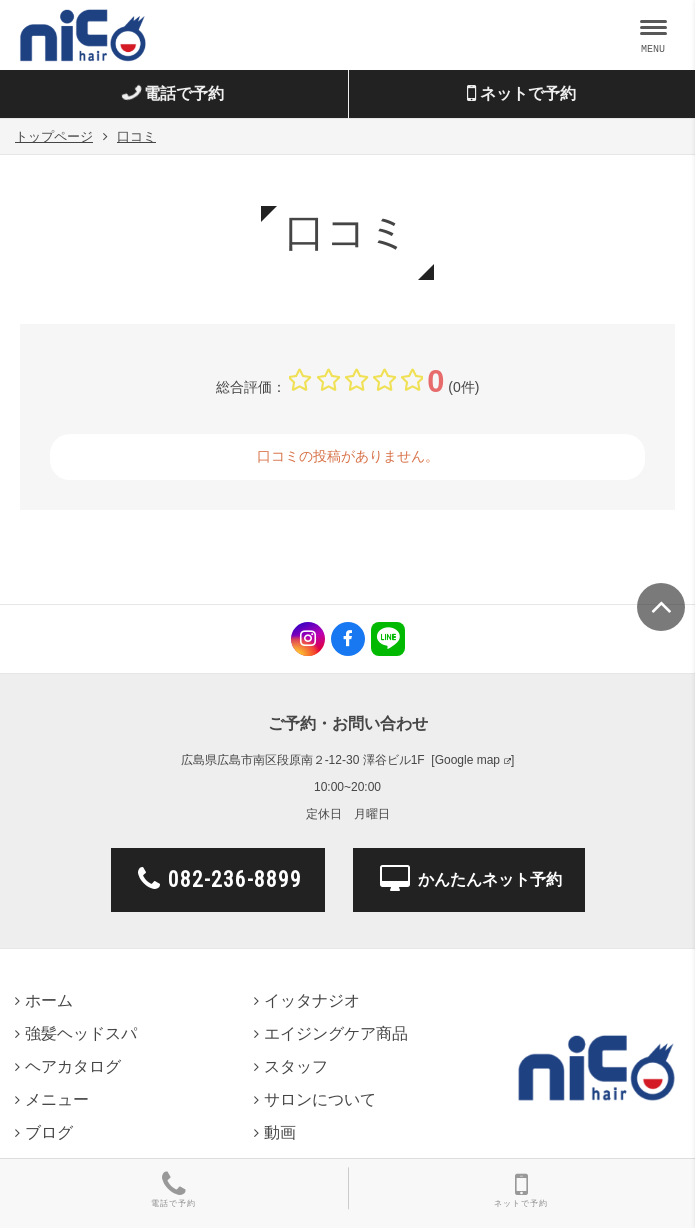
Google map (467, 760)
